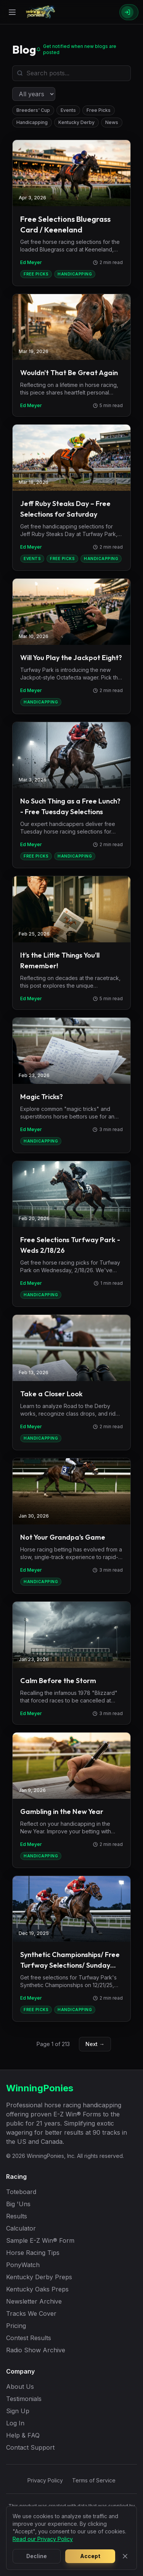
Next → (94, 2044)
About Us (20, 2386)
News (111, 122)
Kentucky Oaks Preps (37, 2289)
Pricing (16, 2325)
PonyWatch (23, 2265)
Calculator (21, 2228)
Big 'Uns (18, 2204)
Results (16, 2216)
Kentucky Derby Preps (39, 2277)
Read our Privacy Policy (43, 2539)
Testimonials (24, 2399)
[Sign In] (128, 12)
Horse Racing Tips (32, 2252)
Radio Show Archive (35, 2350)
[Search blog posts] (71, 73)
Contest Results (28, 2338)
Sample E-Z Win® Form (40, 2240)
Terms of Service (94, 2480)
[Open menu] (12, 12)
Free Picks (99, 110)
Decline (36, 2556)
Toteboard (21, 2192)
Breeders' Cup (33, 110)
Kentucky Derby (76, 122)
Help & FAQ (23, 2435)
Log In (15, 2423)
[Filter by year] (33, 94)
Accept (90, 2556)
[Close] (125, 2556)
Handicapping (32, 122)
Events (68, 110)
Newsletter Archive (34, 2301)
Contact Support (30, 2447)
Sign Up (17, 2411)
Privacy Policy (45, 2480)
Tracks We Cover (31, 2313)
